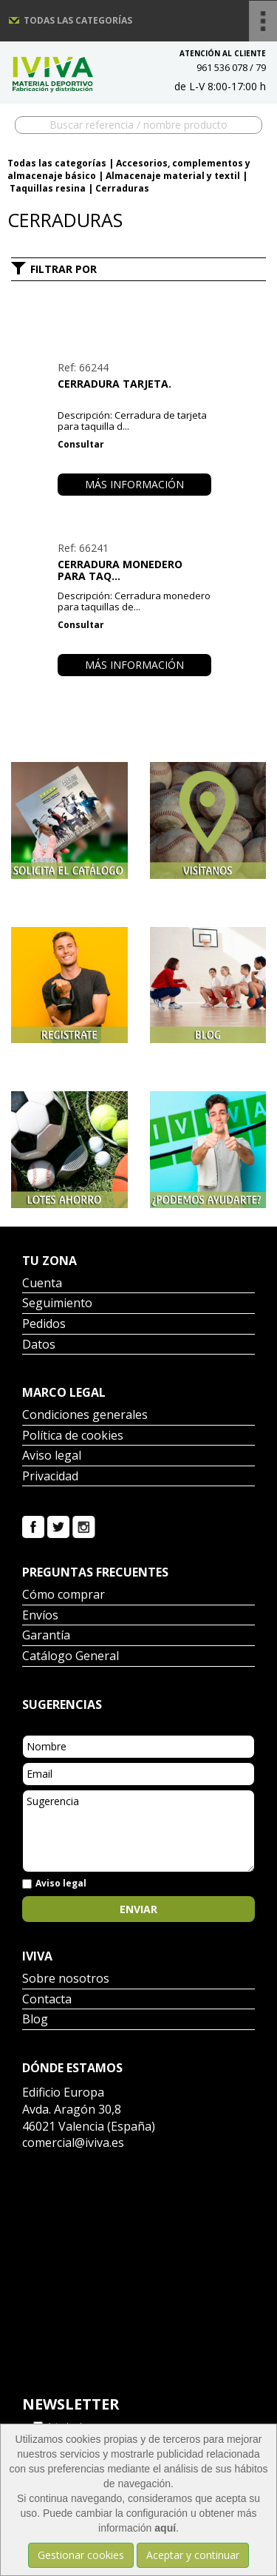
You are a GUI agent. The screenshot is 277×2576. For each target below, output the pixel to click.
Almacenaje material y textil (173, 175)
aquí (165, 2528)
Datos (38, 1345)
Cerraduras (122, 188)
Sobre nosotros (65, 1979)
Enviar (138, 1909)
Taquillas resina (48, 188)
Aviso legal (51, 1456)
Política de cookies (72, 1436)
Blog (35, 2020)
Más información (134, 484)
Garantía (46, 1636)
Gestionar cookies (81, 2555)
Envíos (40, 1616)
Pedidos (44, 1325)
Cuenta (42, 1284)
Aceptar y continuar (192, 2555)
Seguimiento (57, 1304)
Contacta (47, 2000)
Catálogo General (70, 1657)
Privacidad (50, 1477)
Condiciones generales (85, 1416)
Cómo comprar (63, 1595)
